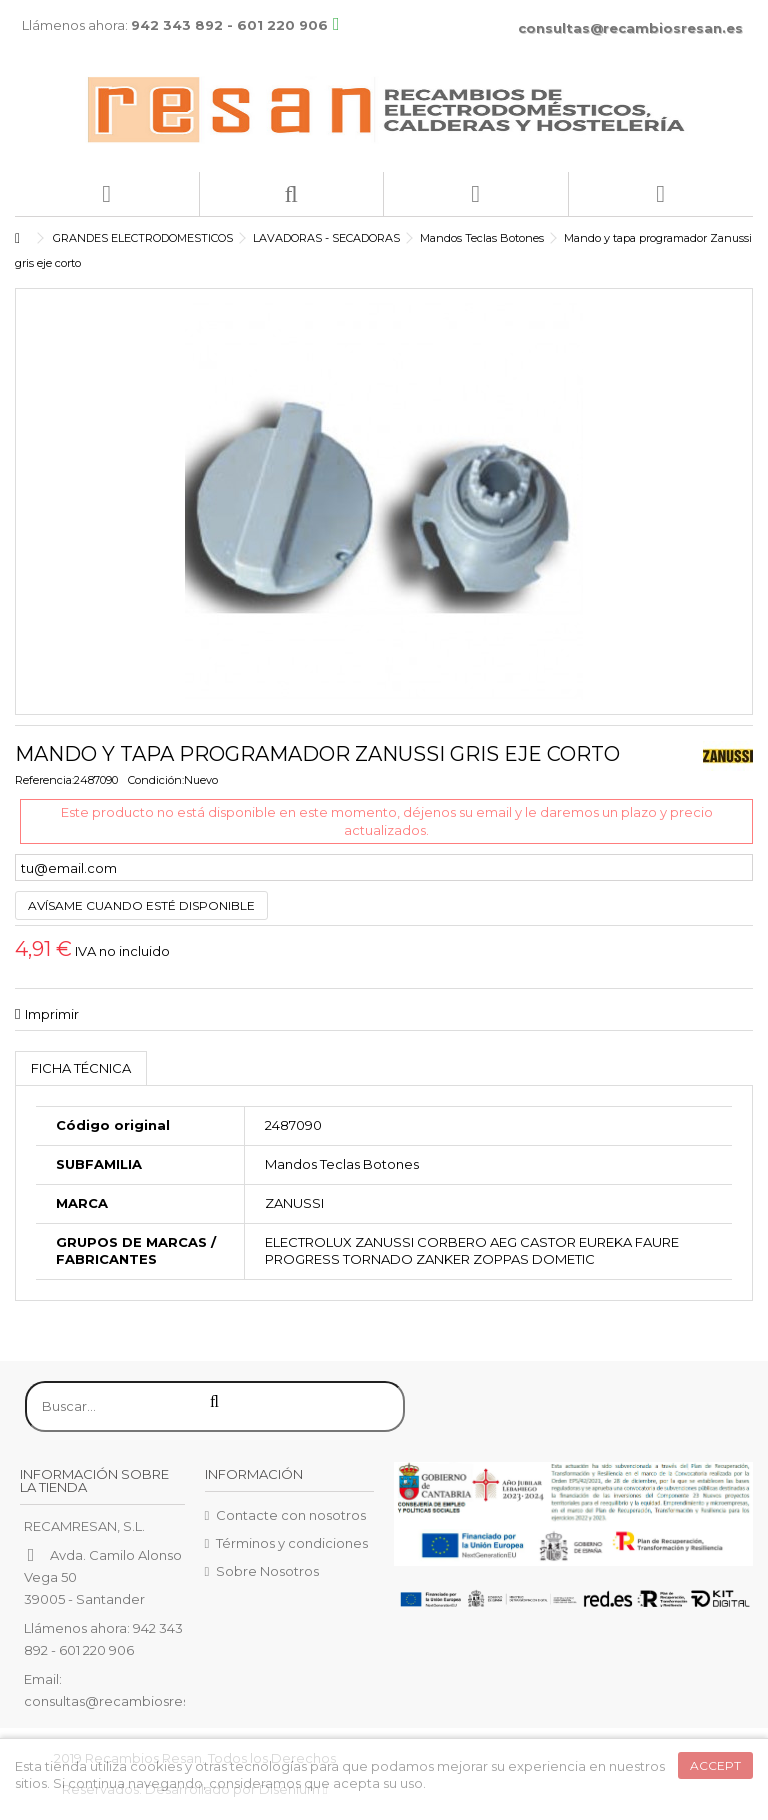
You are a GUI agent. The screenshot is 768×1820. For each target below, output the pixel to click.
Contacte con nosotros (291, 1515)
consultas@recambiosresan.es (630, 28)
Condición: (156, 780)
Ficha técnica (81, 1068)
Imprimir (52, 1014)
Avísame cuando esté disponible (141, 905)
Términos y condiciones (292, 1543)
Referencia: (44, 780)
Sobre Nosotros (267, 1571)
